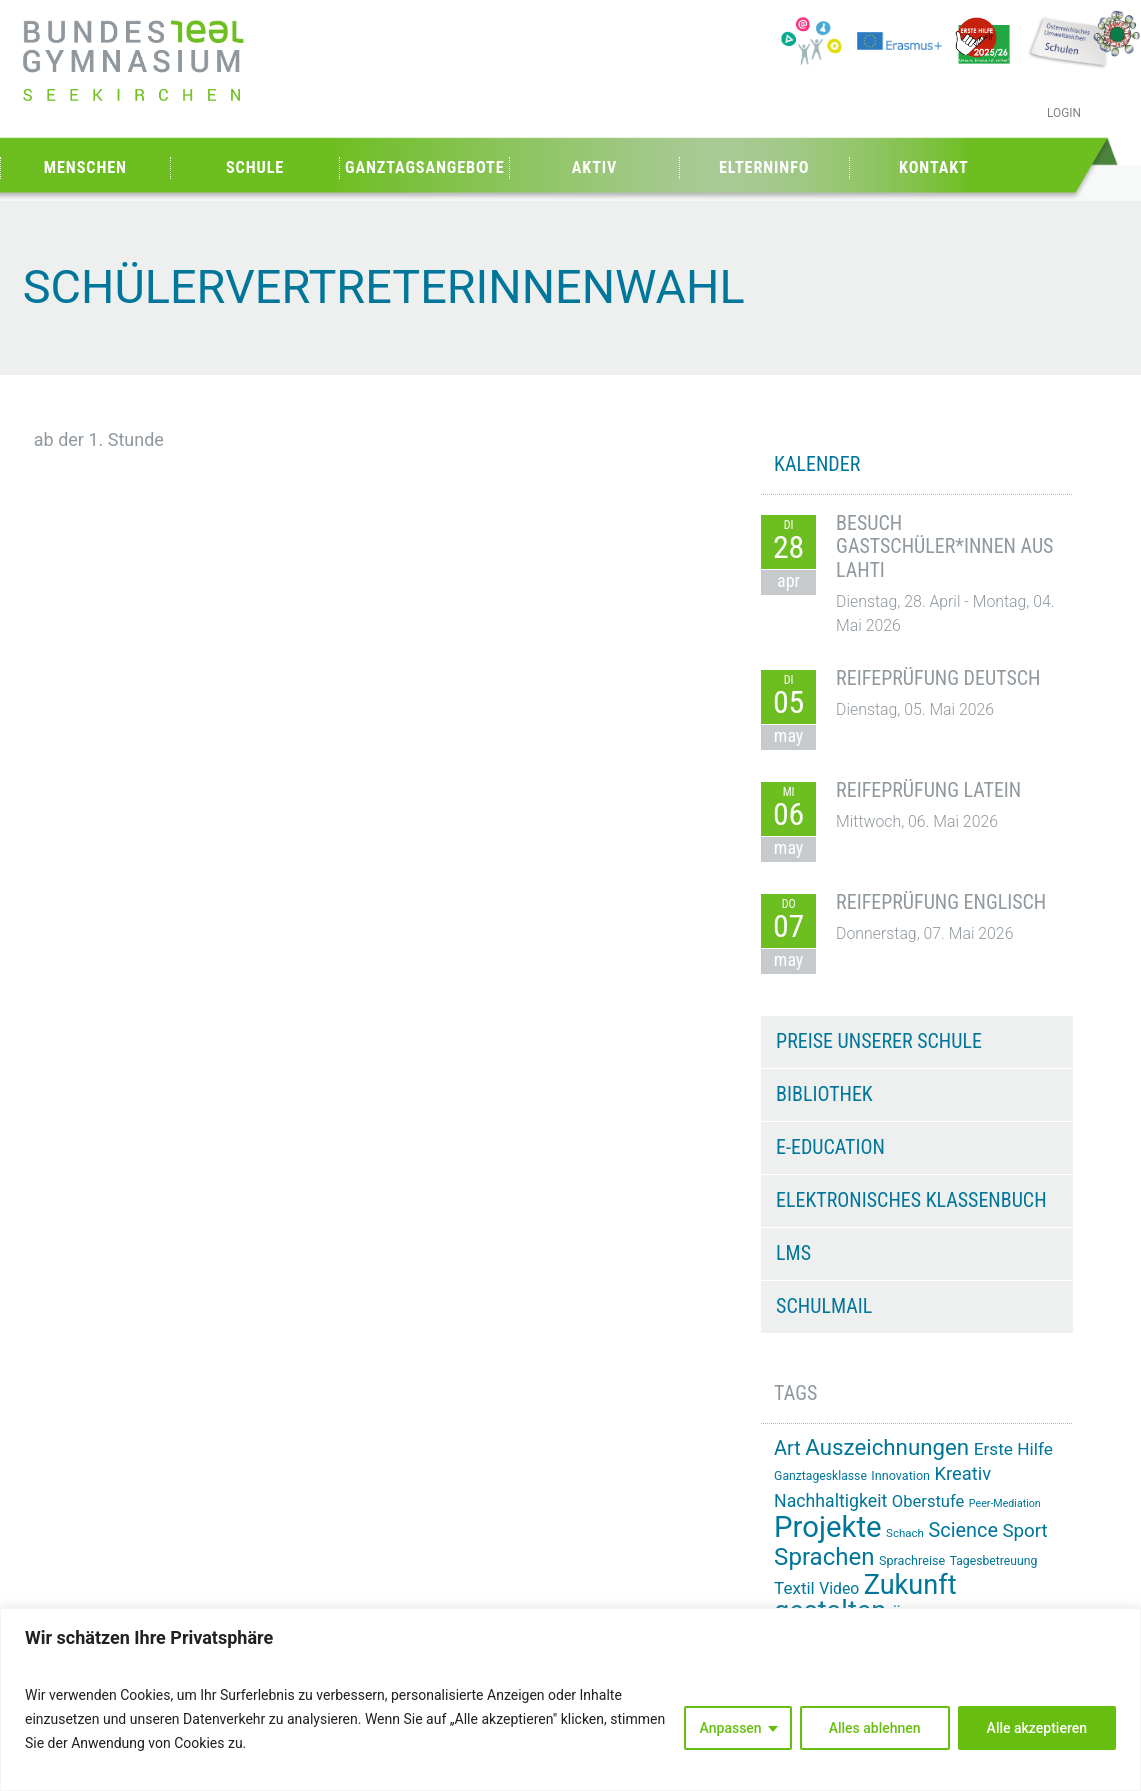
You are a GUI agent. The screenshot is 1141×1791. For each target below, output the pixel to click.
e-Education (830, 1147)
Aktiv (595, 167)
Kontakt (934, 167)
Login (1064, 113)
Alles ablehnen (875, 1728)
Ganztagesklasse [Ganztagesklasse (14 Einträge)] (820, 1476)
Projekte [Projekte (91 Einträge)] (827, 1527)
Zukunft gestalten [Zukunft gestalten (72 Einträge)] (865, 1598)
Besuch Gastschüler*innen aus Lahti (944, 547)
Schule (255, 167)
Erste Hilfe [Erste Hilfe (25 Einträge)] (1013, 1449)
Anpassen (731, 1728)
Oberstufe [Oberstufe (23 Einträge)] (928, 1501)
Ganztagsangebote (425, 167)
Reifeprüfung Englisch (941, 902)
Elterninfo (764, 167)
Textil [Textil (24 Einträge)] (794, 1588)
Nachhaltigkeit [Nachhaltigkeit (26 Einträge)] (830, 1501)
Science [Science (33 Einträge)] (963, 1530)
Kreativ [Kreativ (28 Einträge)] (963, 1473)
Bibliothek (824, 1094)
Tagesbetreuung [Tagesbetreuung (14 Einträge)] (994, 1561)
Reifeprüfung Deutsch (938, 678)
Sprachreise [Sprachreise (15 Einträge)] (912, 1560)
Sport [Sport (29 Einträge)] (1024, 1531)
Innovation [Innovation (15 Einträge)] (900, 1475)
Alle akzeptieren (1037, 1728)
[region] (570, 1699)
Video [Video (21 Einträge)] (839, 1588)
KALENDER (817, 464)
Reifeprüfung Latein (928, 790)
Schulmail (824, 1306)
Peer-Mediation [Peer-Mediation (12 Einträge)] (1005, 1503)
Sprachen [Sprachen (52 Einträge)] (824, 1557)
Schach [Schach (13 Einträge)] (905, 1533)
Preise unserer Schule (879, 1041)
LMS (793, 1253)
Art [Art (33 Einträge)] (787, 1448)
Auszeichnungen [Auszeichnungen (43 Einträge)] (887, 1447)
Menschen (85, 167)
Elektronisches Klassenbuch (911, 1200)
